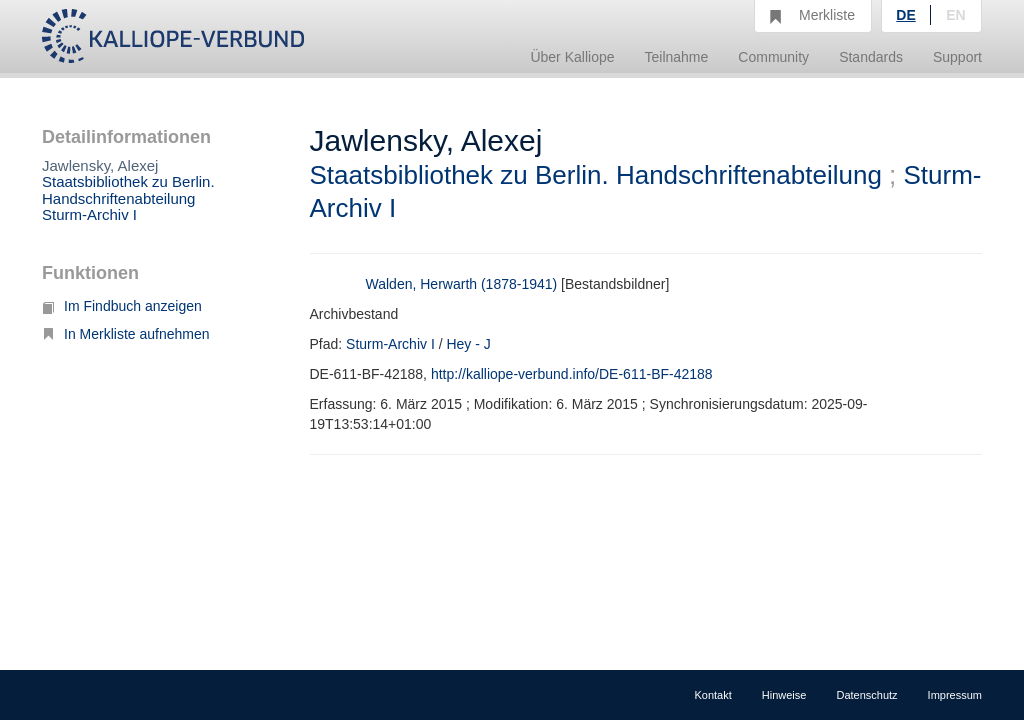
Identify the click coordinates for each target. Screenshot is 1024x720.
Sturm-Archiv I (89, 214)
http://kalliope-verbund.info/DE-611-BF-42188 (572, 374)
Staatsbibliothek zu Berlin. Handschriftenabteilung (128, 190)
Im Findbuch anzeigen (122, 306)
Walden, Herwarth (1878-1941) (462, 284)
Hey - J (468, 344)
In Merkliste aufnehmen (126, 334)
